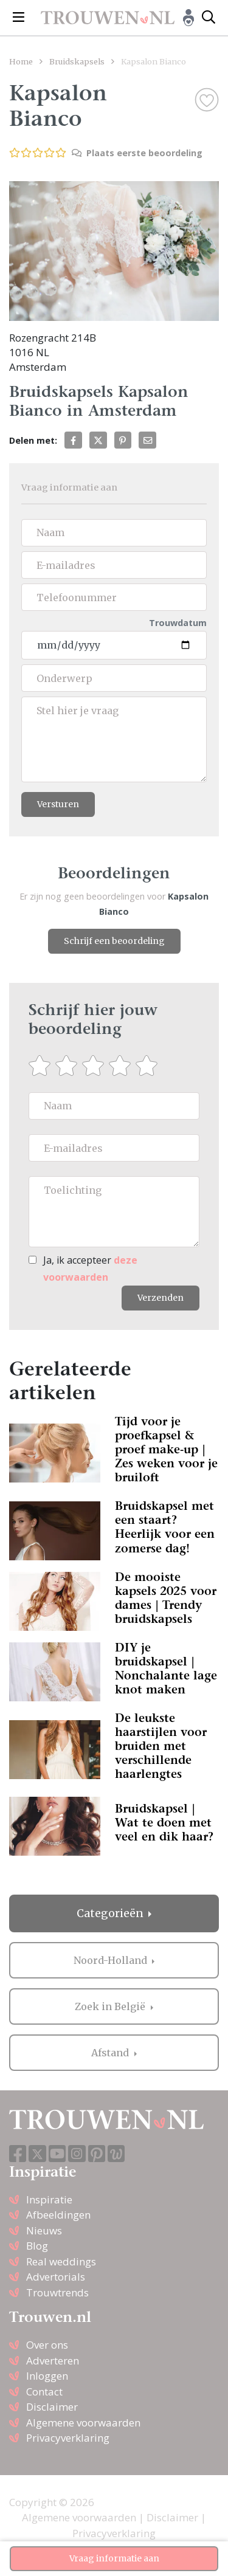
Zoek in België (111, 2006)
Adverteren (52, 2361)
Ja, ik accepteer (90, 1268)
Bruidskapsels (77, 61)
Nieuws (44, 2230)
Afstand (111, 2053)
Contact (44, 2392)
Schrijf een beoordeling (114, 940)
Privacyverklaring (67, 2438)
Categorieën (111, 1913)
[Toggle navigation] (18, 17)
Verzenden (160, 1297)
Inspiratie (49, 2199)
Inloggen (47, 2376)
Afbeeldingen (58, 2215)
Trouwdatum (178, 623)
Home (21, 61)
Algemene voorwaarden (83, 2423)
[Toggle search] (208, 17)
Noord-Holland (112, 1960)
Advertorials (55, 2277)
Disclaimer (52, 2407)
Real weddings (61, 2261)
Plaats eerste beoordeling (137, 153)
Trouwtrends (57, 2292)
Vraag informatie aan (114, 2558)
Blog (37, 2246)
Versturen (58, 804)
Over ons (47, 2345)
